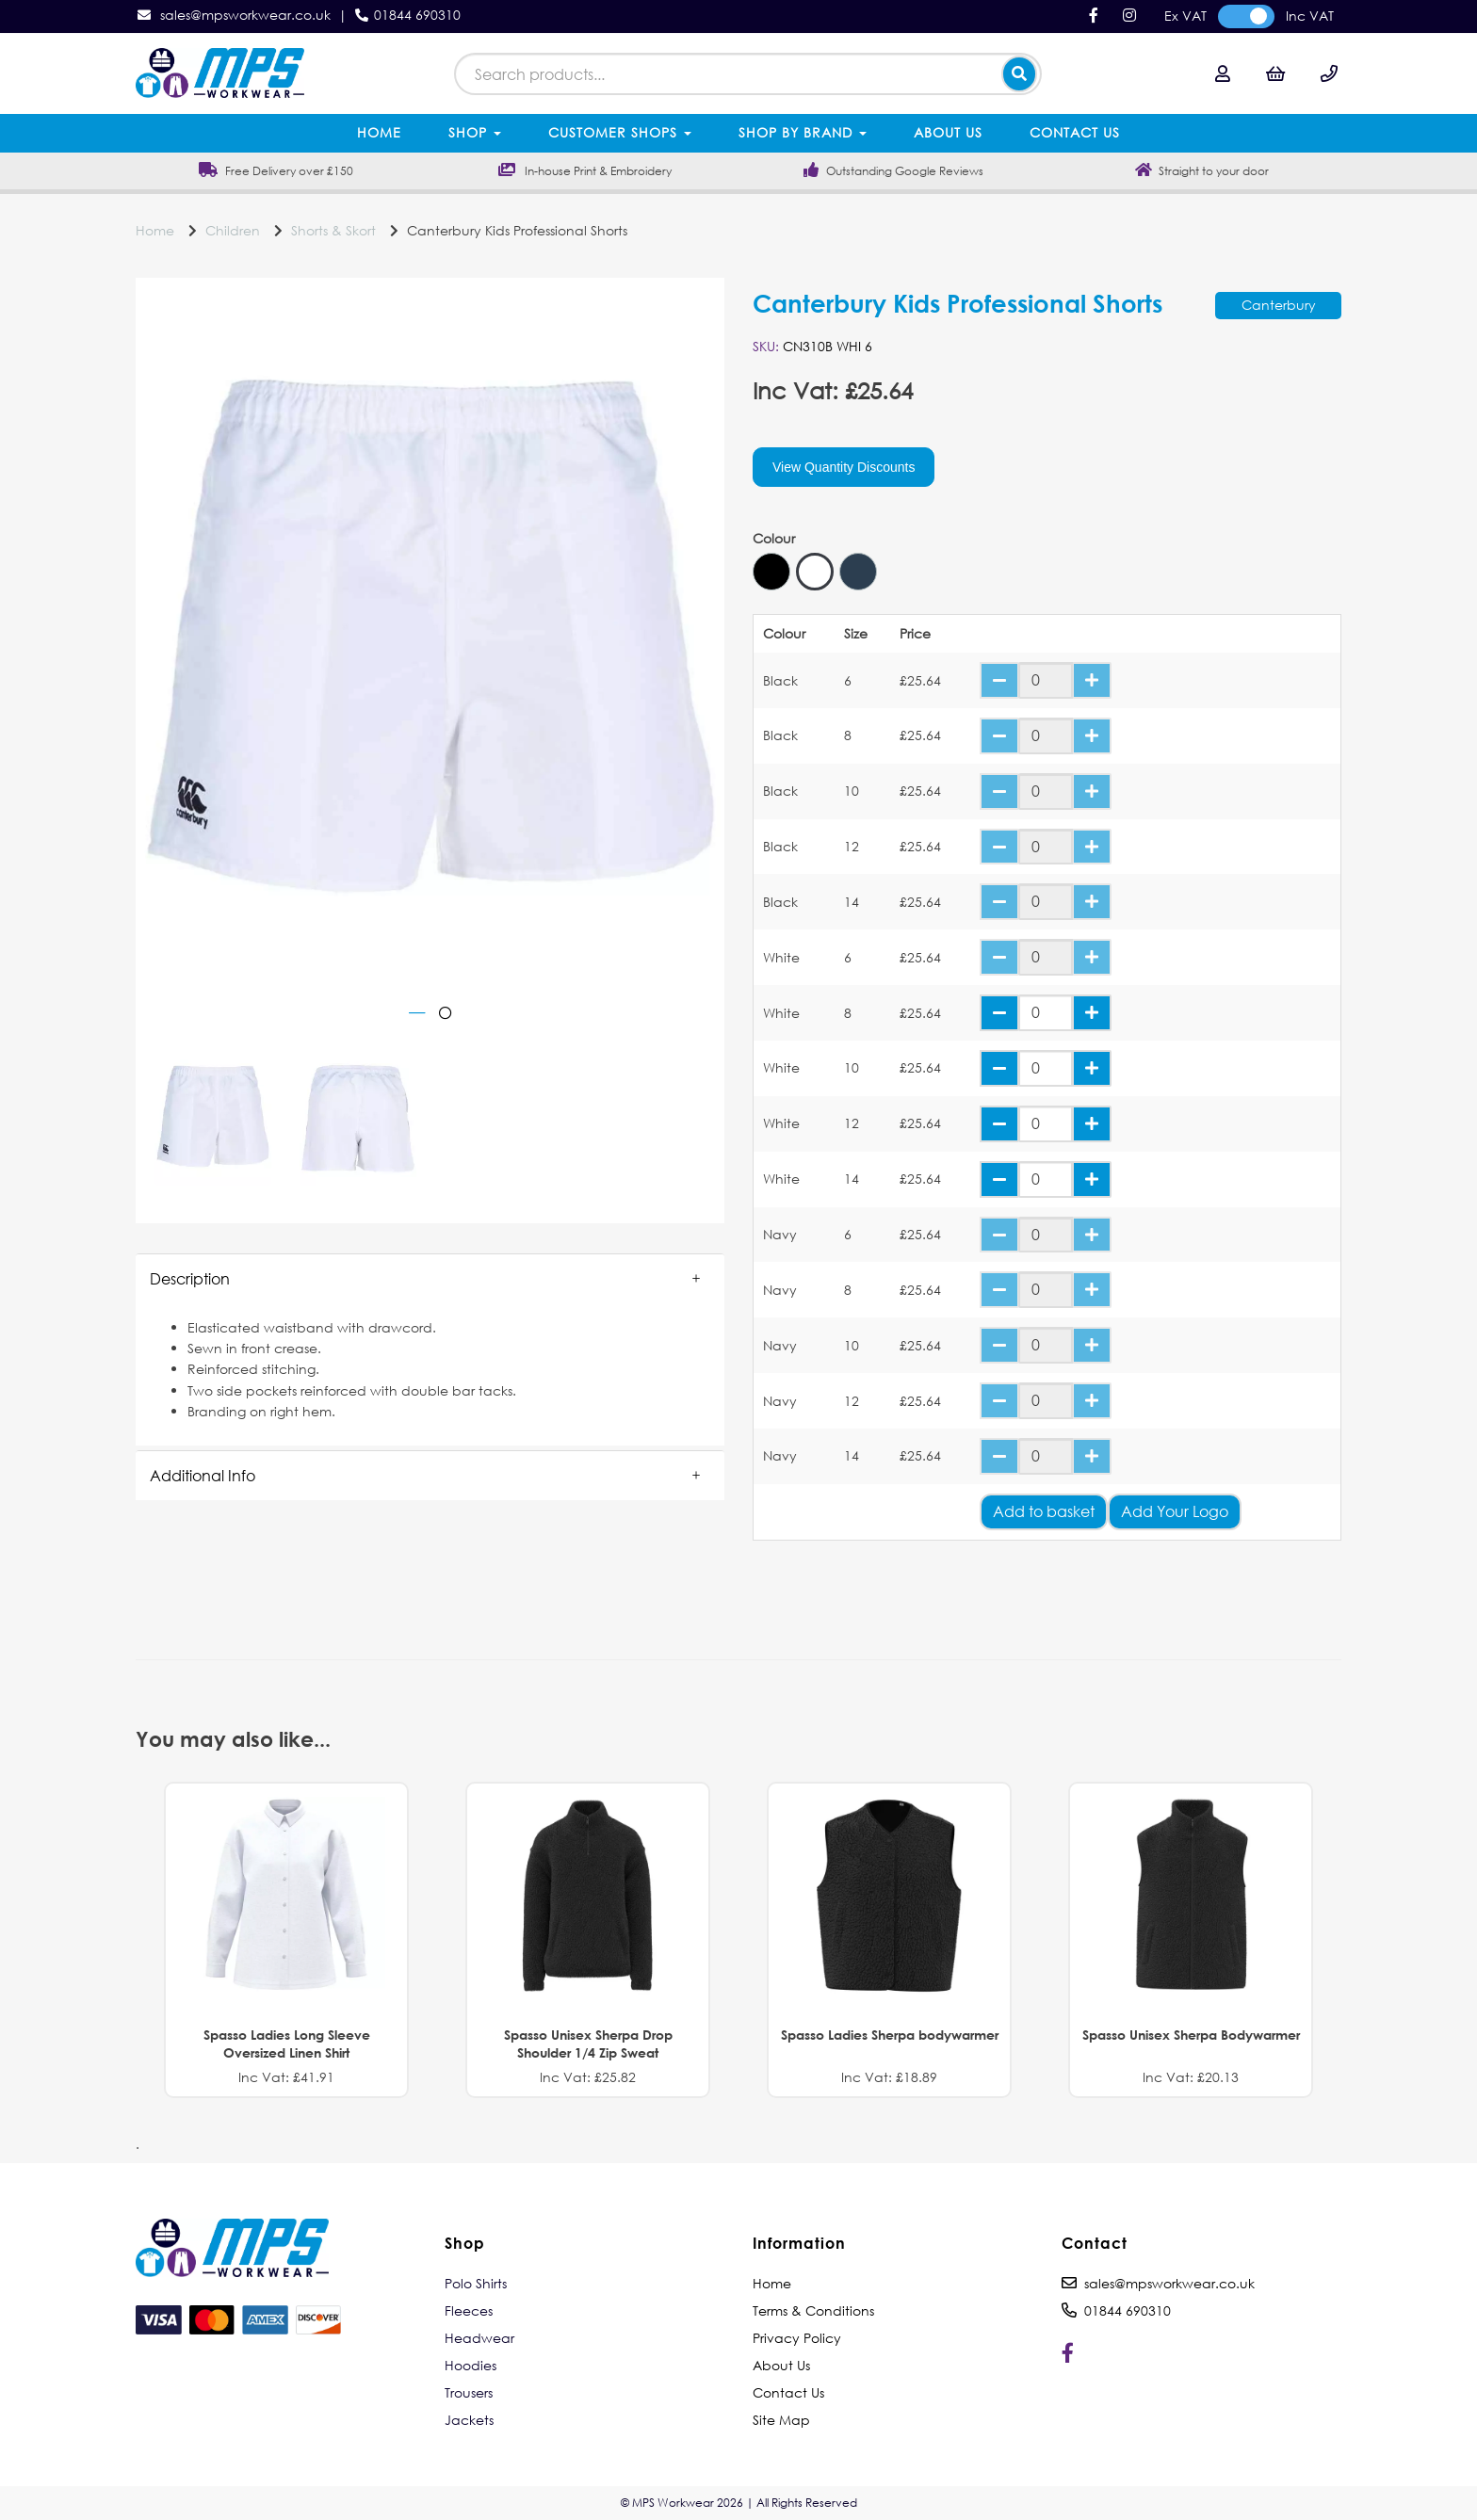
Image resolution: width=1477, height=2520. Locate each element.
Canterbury (1279, 305)
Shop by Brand (802, 132)
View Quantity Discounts (843, 467)
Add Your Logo (1174, 1511)
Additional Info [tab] (202, 1475)
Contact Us (1075, 132)
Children (232, 230)
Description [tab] (190, 1278)
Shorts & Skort (333, 230)
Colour (774, 538)
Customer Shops (619, 132)
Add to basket (1044, 1511)
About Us (948, 132)
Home (379, 132)
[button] (430, 1278)
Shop (474, 132)
